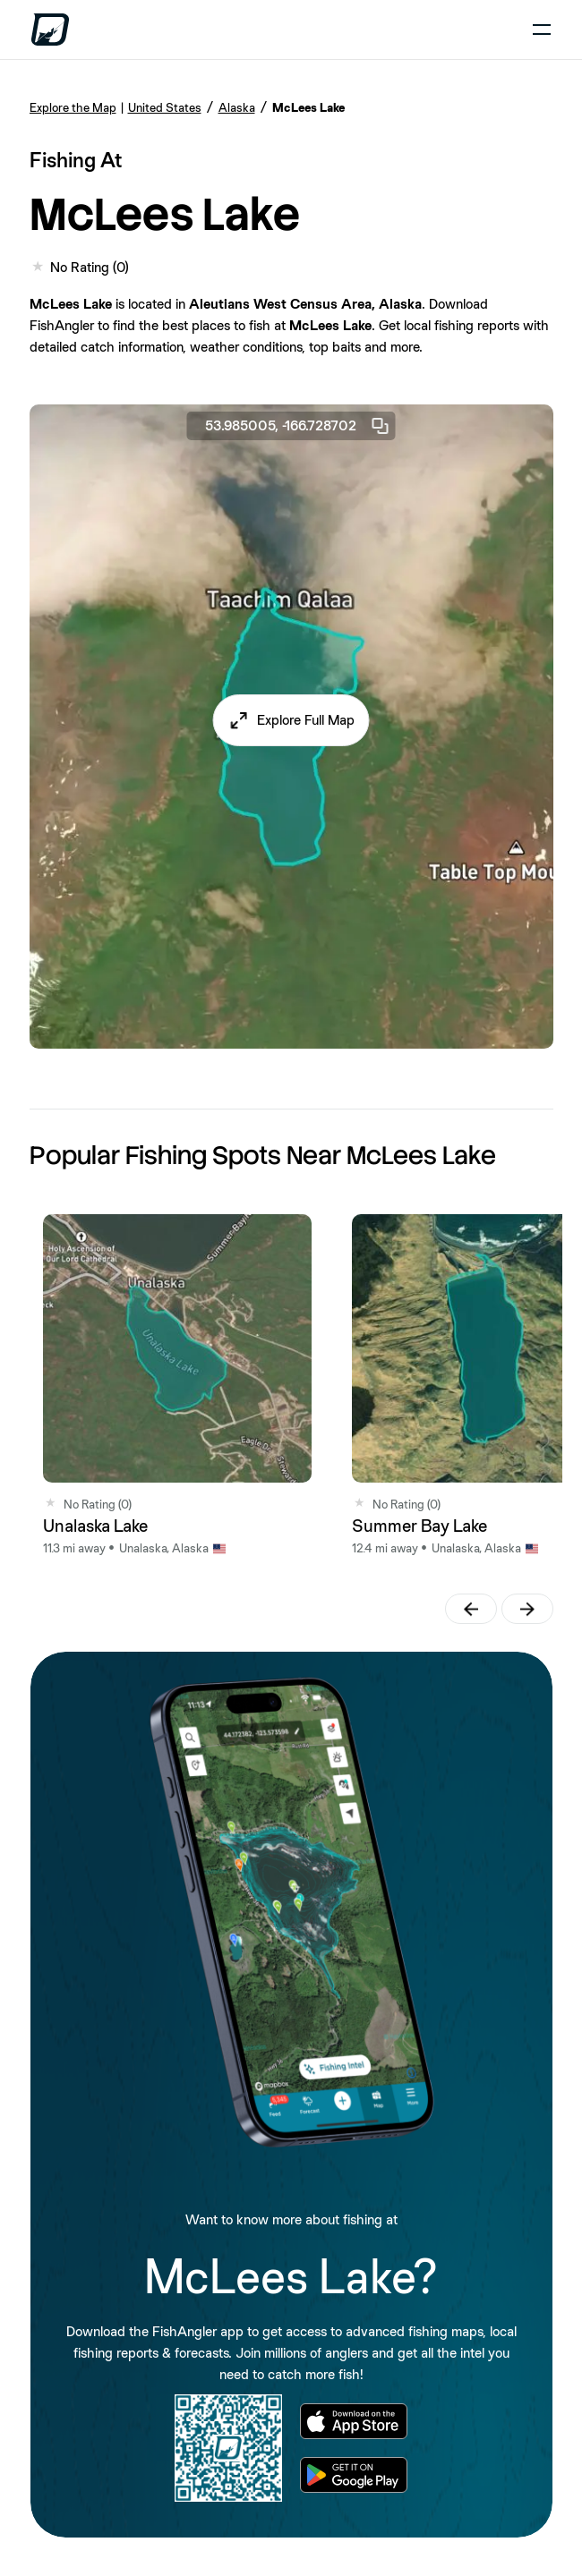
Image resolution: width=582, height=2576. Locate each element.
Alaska (236, 107)
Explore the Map (73, 107)
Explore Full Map (306, 719)
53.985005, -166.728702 (298, 426)
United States (164, 107)
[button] (291, 720)
